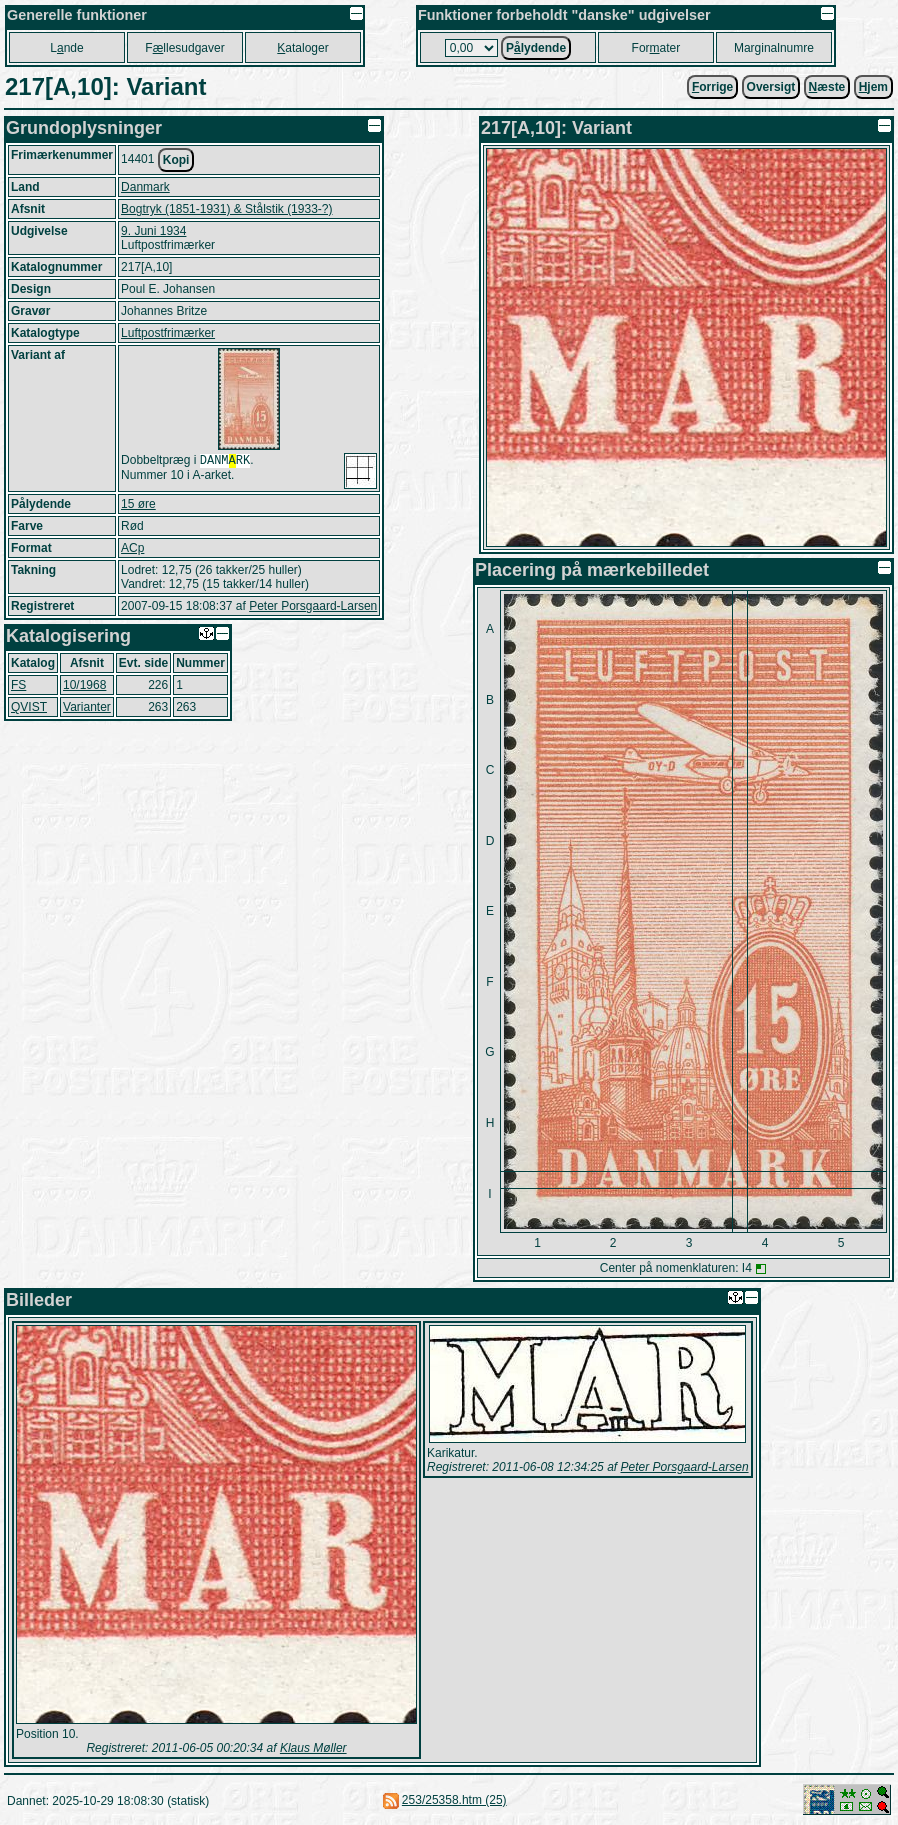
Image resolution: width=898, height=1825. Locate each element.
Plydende (536, 48)
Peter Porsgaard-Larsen (313, 606)
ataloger (302, 48)
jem (873, 87)
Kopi (176, 160)
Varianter (87, 707)
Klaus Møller (313, 1748)
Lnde (66, 48)
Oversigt (771, 87)
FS (18, 685)
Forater (656, 48)
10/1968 (84, 685)
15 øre (138, 504)
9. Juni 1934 (153, 231)
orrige (712, 87)
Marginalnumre (774, 48)
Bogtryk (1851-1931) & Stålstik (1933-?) (226, 209)
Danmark (145, 187)
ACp (132, 548)
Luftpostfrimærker (168, 333)
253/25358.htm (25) (454, 1800)
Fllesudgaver (184, 48)
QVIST (29, 707)
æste (827, 87)
